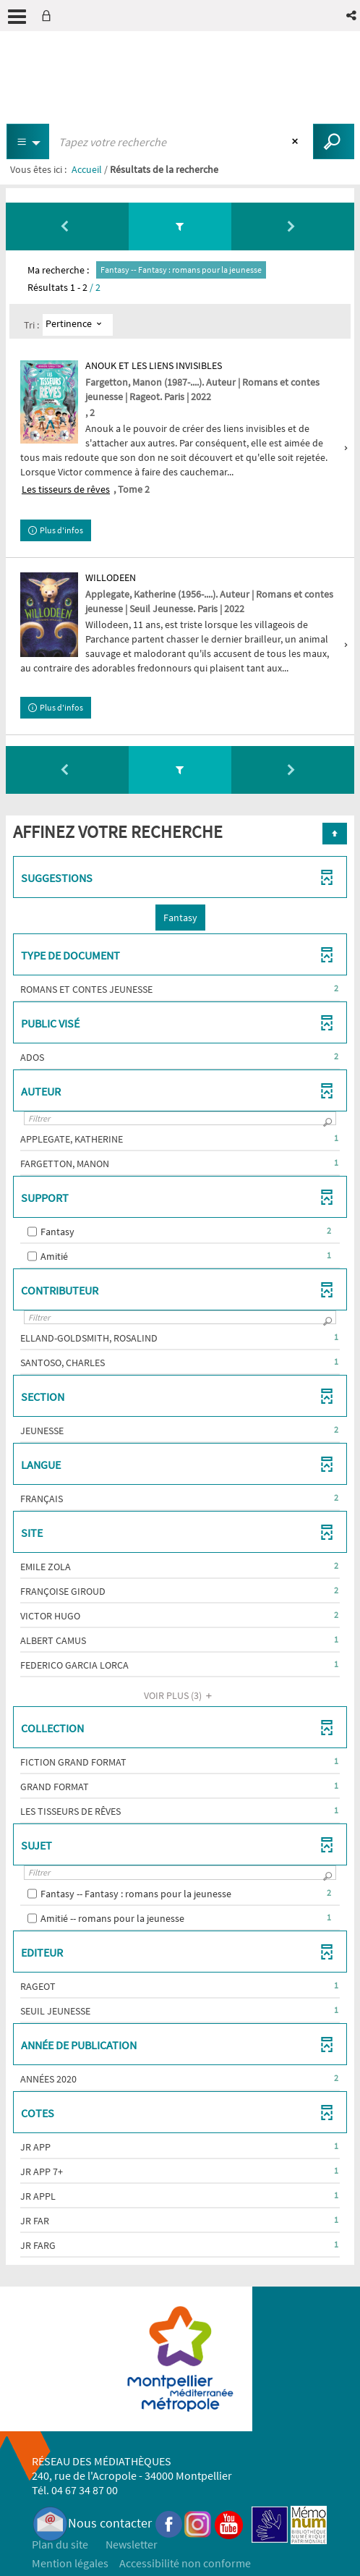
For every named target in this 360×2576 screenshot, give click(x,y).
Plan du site (60, 2544)
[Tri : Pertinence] (78, 325)
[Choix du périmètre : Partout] (28, 141)
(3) (180, 1695)
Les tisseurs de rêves (66, 489)
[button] (352, 15)
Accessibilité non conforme (185, 2563)
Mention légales (70, 2563)
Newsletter (132, 2544)
